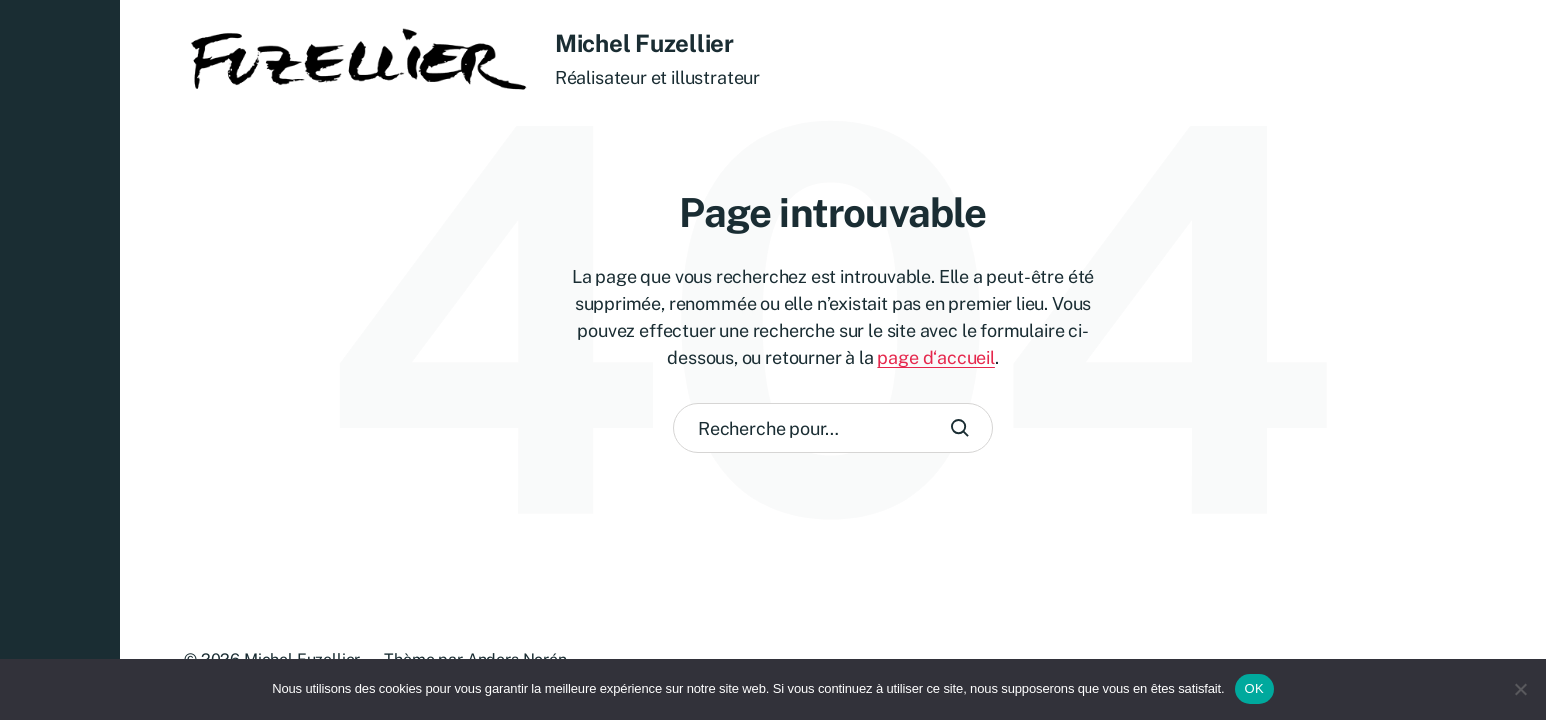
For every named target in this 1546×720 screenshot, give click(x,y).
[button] (60, 360)
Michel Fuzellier (644, 43)
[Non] (1521, 689)
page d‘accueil (935, 357)
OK (1254, 688)
